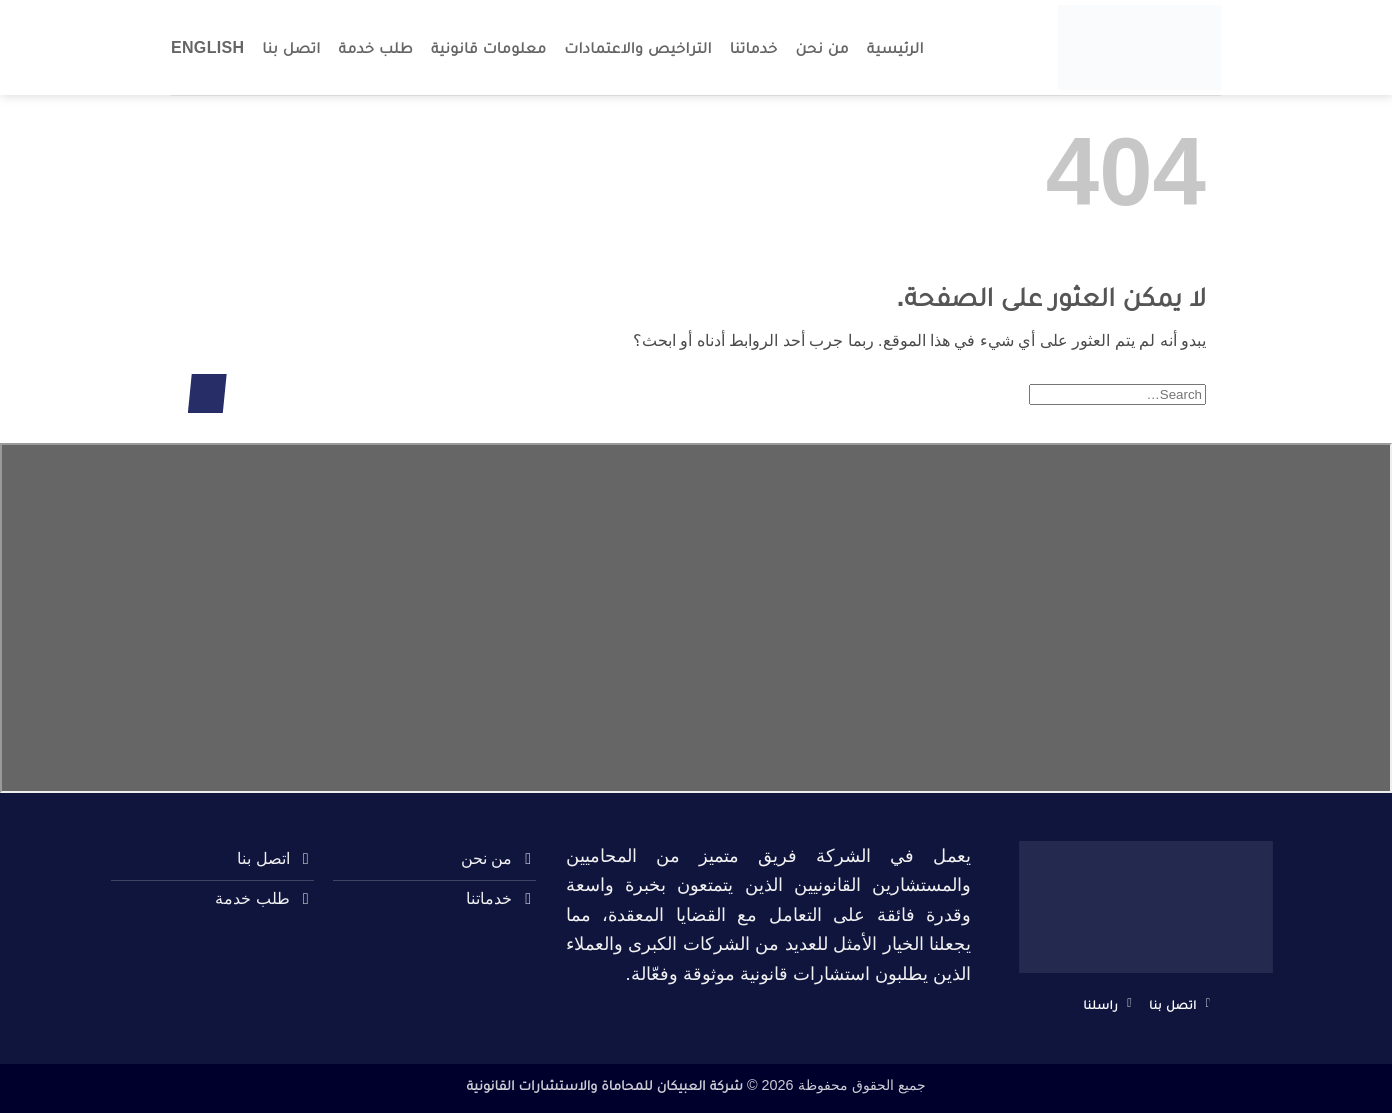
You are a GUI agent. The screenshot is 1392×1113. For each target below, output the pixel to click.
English (207, 47)
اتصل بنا (291, 47)
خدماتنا (754, 47)
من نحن (822, 47)
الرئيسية (895, 47)
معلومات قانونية (488, 47)
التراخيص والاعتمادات (638, 47)
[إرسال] (207, 393)
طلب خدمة (376, 47)
